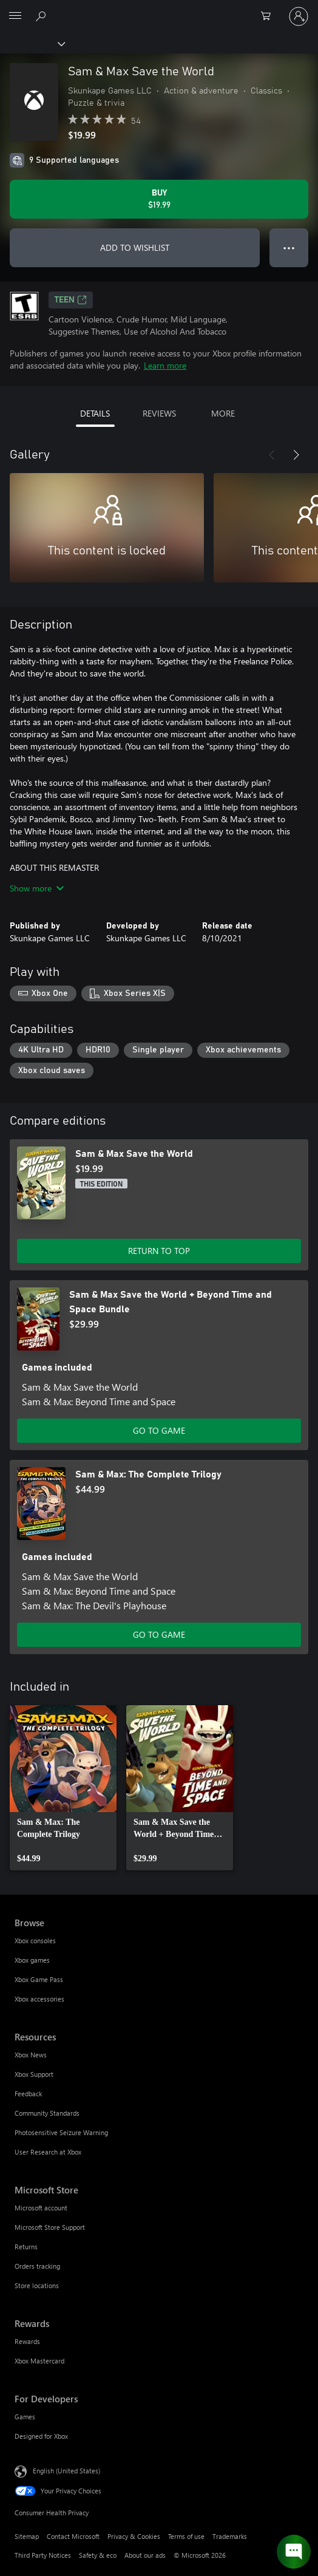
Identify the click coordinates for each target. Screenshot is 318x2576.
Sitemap (27, 2536)
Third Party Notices (43, 2555)
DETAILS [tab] (95, 413)
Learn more (165, 365)
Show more (37, 888)
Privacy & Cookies (133, 2536)
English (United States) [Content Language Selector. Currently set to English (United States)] (66, 2471)
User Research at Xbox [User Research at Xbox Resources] (48, 2152)
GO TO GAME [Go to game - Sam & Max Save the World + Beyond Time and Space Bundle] (159, 1430)
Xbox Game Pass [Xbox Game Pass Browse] (39, 1979)
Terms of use (186, 2536)
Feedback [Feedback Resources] (28, 2093)
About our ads (145, 2555)
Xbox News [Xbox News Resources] (31, 2055)
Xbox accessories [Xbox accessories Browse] (39, 1999)
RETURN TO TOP (159, 1250)
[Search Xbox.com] (42, 16)
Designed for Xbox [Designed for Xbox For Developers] (41, 2436)
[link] (63, 1787)
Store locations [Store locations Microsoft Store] (37, 2285)
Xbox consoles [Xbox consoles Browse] (35, 1940)
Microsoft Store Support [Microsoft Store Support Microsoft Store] (50, 2227)
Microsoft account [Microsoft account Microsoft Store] (41, 2208)
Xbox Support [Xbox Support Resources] (34, 2074)
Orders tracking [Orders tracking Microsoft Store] (37, 2266)
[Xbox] (32, 43)
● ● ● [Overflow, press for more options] (289, 247)
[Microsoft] (158, 9)
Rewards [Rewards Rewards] (27, 2341)
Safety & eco (98, 2555)
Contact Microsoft (73, 2536)
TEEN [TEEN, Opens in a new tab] (71, 300)
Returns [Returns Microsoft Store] (26, 2247)
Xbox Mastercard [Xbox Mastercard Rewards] (39, 2361)
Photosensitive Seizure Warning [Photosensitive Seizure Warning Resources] (61, 2132)
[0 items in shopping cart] (269, 16)
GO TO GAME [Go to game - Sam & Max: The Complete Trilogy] (159, 1634)
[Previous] (272, 454)
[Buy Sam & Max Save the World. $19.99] (159, 199)
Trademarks (229, 2536)
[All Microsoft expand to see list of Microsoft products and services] (15, 16)
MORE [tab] (223, 413)
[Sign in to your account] (298, 16)
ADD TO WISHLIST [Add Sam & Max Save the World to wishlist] (134, 247)
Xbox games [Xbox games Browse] (32, 1960)
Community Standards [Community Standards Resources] (47, 2113)
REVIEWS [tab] (159, 413)
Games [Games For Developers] (25, 2417)
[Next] (296, 454)
